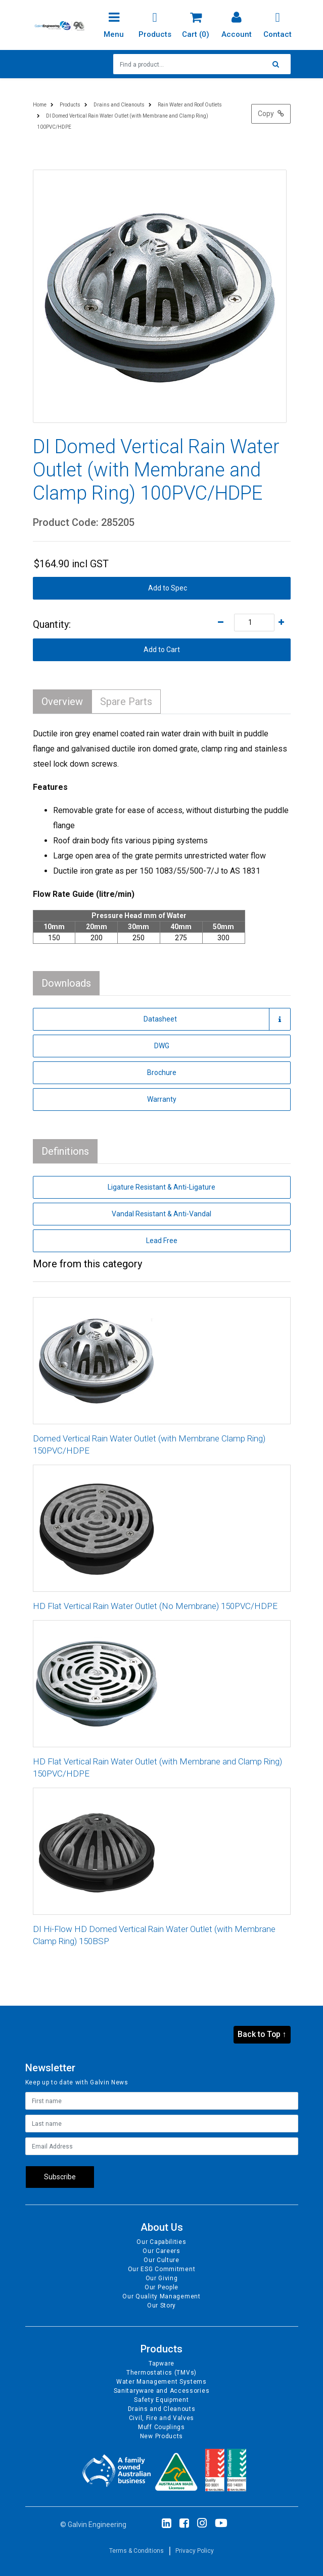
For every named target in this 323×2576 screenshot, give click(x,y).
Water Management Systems (161, 2381)
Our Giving (162, 2278)
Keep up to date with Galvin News (76, 2082)
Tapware (161, 2363)
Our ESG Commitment (162, 2269)
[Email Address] (161, 2146)
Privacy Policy (194, 2550)
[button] (162, 588)
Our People (161, 2287)
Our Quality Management (161, 2296)
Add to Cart (162, 650)
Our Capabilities (161, 2241)
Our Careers (161, 2251)
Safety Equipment (161, 2399)
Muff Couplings (161, 2427)
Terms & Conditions (136, 2550)
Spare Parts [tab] (126, 701)
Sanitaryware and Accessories (162, 2390)
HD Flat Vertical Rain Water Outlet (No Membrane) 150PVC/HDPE (155, 1606)
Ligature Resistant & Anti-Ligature (161, 1187)
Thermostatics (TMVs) (161, 2372)
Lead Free (161, 1241)
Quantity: (52, 624)
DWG (161, 1046)
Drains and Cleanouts (162, 2408)
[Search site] (278, 64)
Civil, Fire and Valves (161, 2418)
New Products (161, 2436)
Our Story (161, 2305)
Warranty (161, 1099)
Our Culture (161, 2260)
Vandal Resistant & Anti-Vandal (161, 1214)
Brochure (161, 1072)
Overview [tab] (62, 701)
